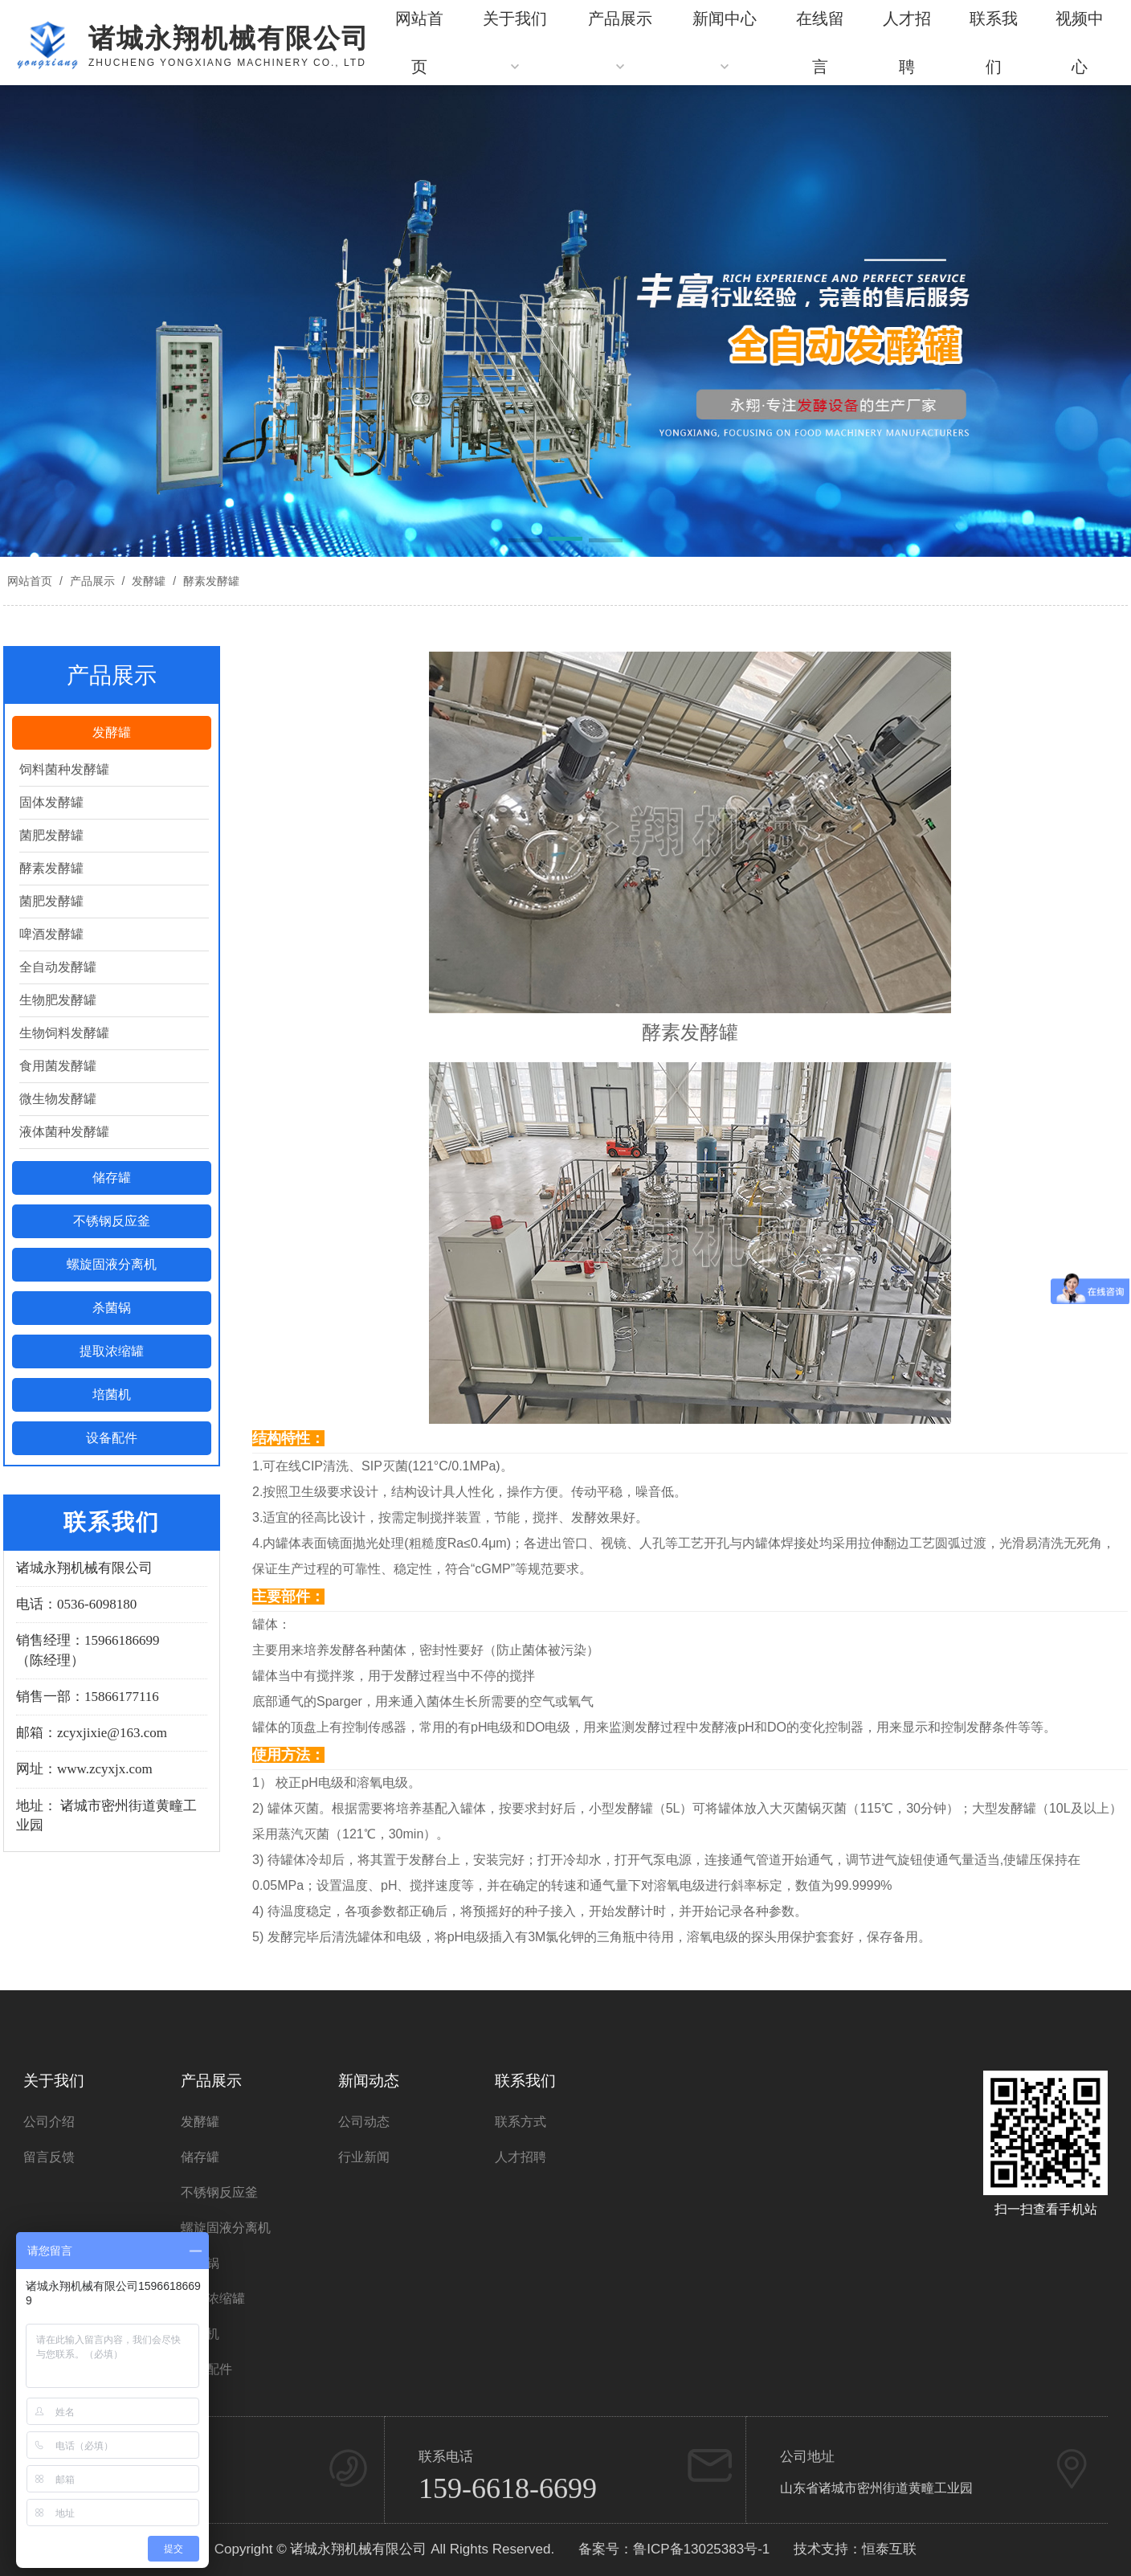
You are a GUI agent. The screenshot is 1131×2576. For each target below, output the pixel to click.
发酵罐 (149, 580)
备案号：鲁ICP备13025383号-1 (674, 2549)
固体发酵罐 (51, 802)
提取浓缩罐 (112, 1351)
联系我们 (525, 2080)
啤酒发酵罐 (51, 934)
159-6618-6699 (508, 2488)
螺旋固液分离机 (112, 1264)
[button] (525, 541)
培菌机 (111, 1394)
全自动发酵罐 (57, 967)
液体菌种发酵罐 (64, 1132)
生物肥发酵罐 (57, 1000)
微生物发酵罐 (57, 1099)
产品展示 (92, 580)
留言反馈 (49, 2157)
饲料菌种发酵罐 (64, 769)
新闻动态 (368, 2080)
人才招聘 (520, 2157)
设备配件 (111, 1438)
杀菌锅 (111, 1308)
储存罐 (111, 1177)
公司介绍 (49, 2121)
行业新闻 (364, 2157)
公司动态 (364, 2121)
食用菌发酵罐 (57, 1066)
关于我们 (53, 2080)
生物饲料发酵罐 (64, 1033)
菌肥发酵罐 (51, 835)
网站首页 (29, 580)
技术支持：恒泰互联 (855, 2549)
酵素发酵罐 (209, 580)
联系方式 (520, 2121)
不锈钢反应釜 (111, 1221)
